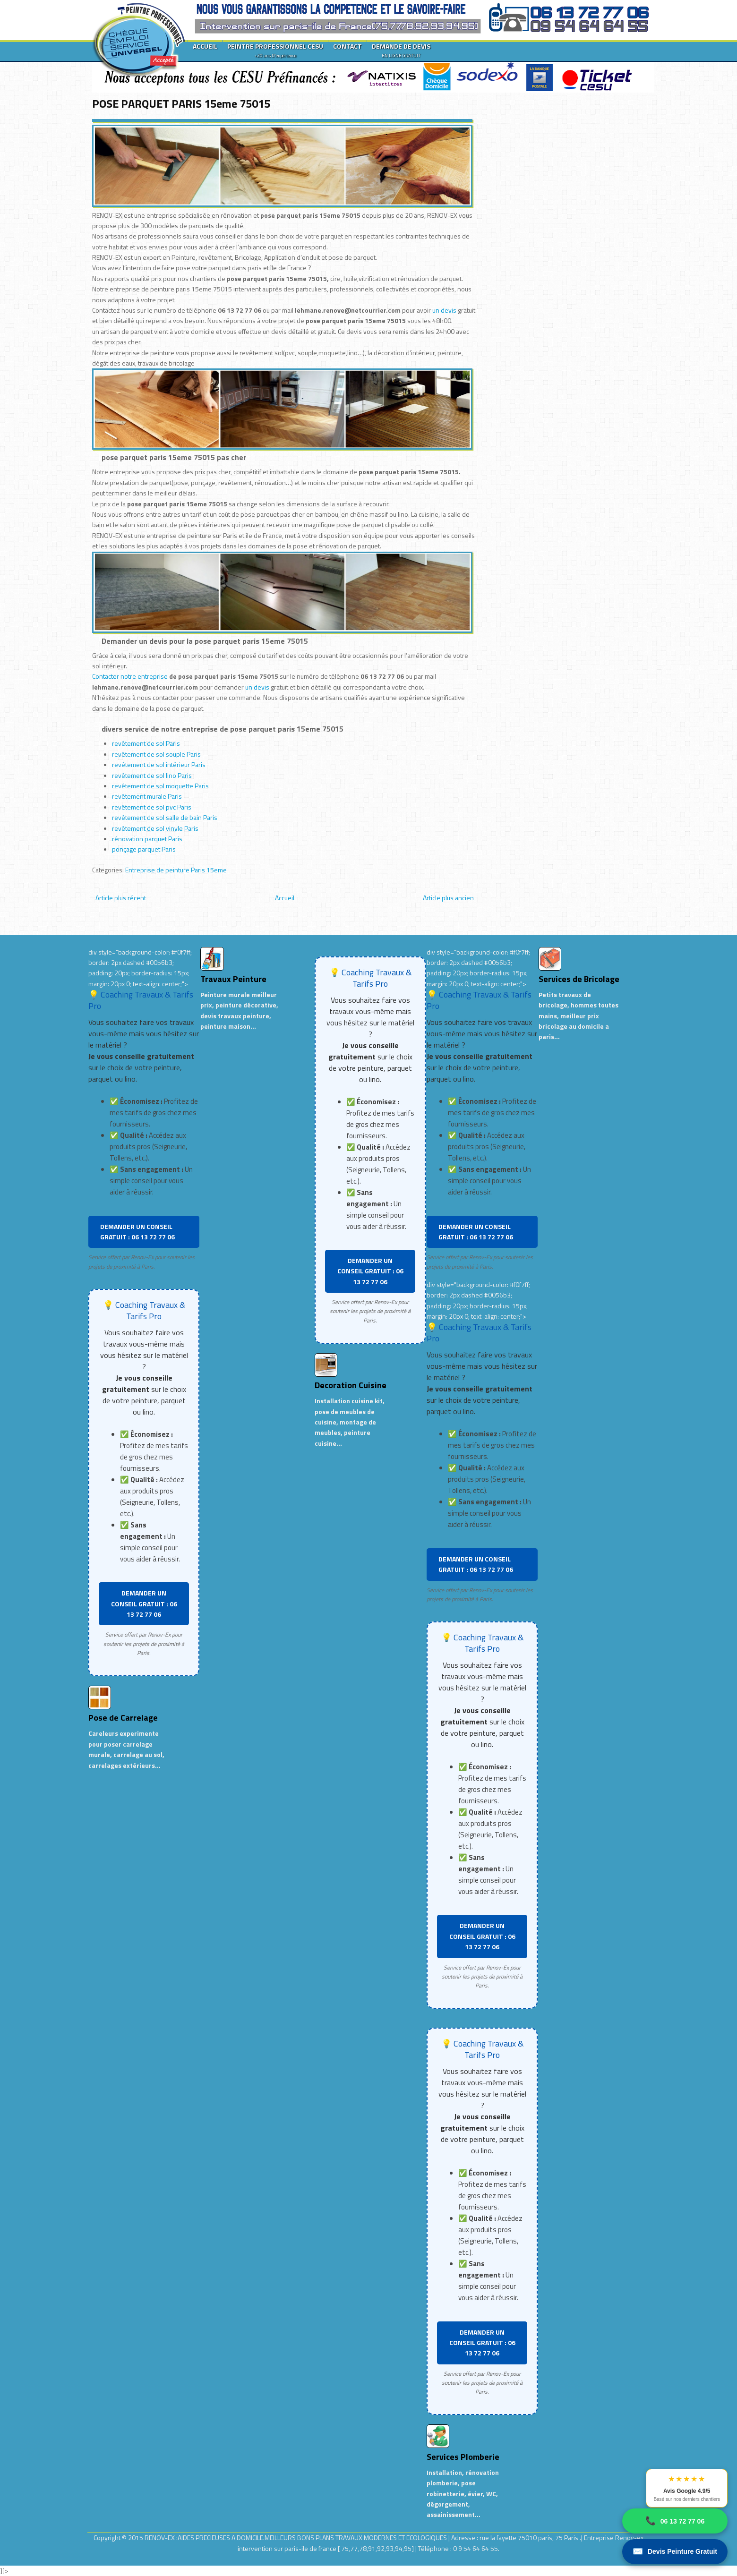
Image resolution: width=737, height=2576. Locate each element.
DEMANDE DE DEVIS (401, 50)
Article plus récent (120, 898)
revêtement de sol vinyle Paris (155, 828)
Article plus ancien (448, 898)
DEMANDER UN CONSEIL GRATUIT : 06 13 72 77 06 (137, 1231)
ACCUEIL (205, 46)
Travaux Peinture (233, 978)
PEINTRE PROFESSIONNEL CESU (275, 50)
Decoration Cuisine (350, 1385)
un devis (445, 310)
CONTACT (347, 46)
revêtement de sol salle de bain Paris (164, 817)
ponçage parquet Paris (144, 849)
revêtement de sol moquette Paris (160, 786)
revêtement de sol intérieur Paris (159, 764)
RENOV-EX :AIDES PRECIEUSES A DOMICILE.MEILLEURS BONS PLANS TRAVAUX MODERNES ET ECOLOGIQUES (296, 2537)
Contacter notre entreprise (130, 676)
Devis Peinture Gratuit (675, 2552)
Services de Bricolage (579, 978)
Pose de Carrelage (123, 1717)
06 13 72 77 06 (674, 2521)
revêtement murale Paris (147, 796)
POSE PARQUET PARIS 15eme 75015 (181, 103)
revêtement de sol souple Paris (156, 754)
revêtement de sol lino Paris (152, 775)
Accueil (284, 898)
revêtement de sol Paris (146, 743)
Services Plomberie (463, 2456)
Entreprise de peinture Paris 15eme (176, 870)
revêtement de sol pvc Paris (151, 807)
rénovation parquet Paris (147, 839)
